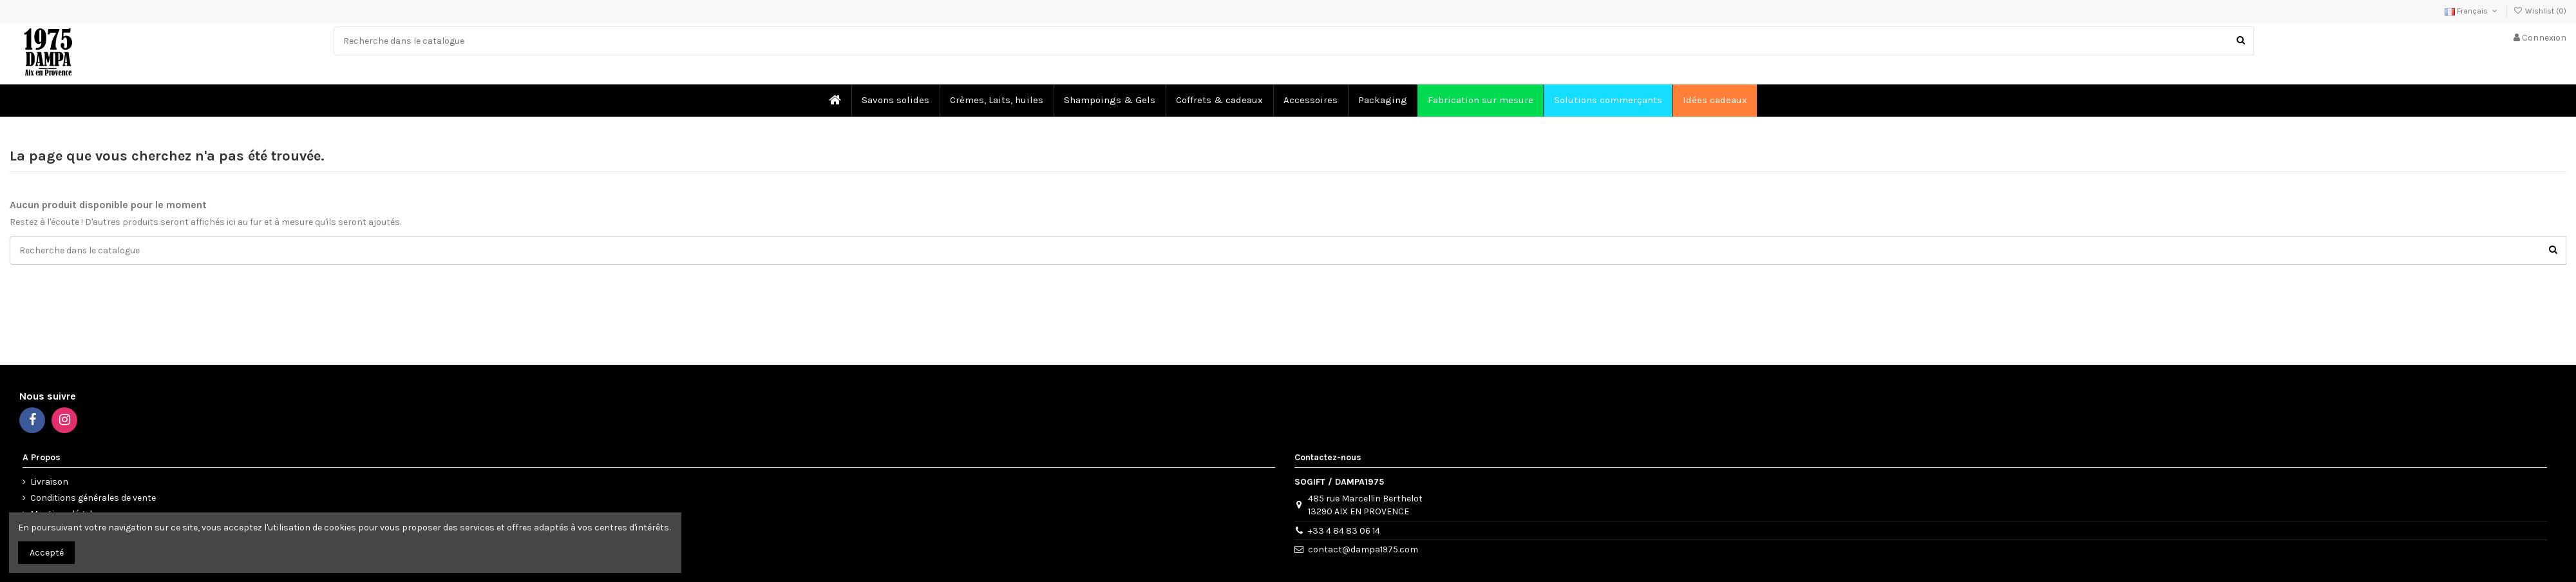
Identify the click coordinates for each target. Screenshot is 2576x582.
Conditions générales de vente (93, 497)
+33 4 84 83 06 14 (1344, 530)
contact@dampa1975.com (1363, 550)
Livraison (49, 481)
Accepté (47, 552)
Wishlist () (2540, 10)
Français (2472, 10)
